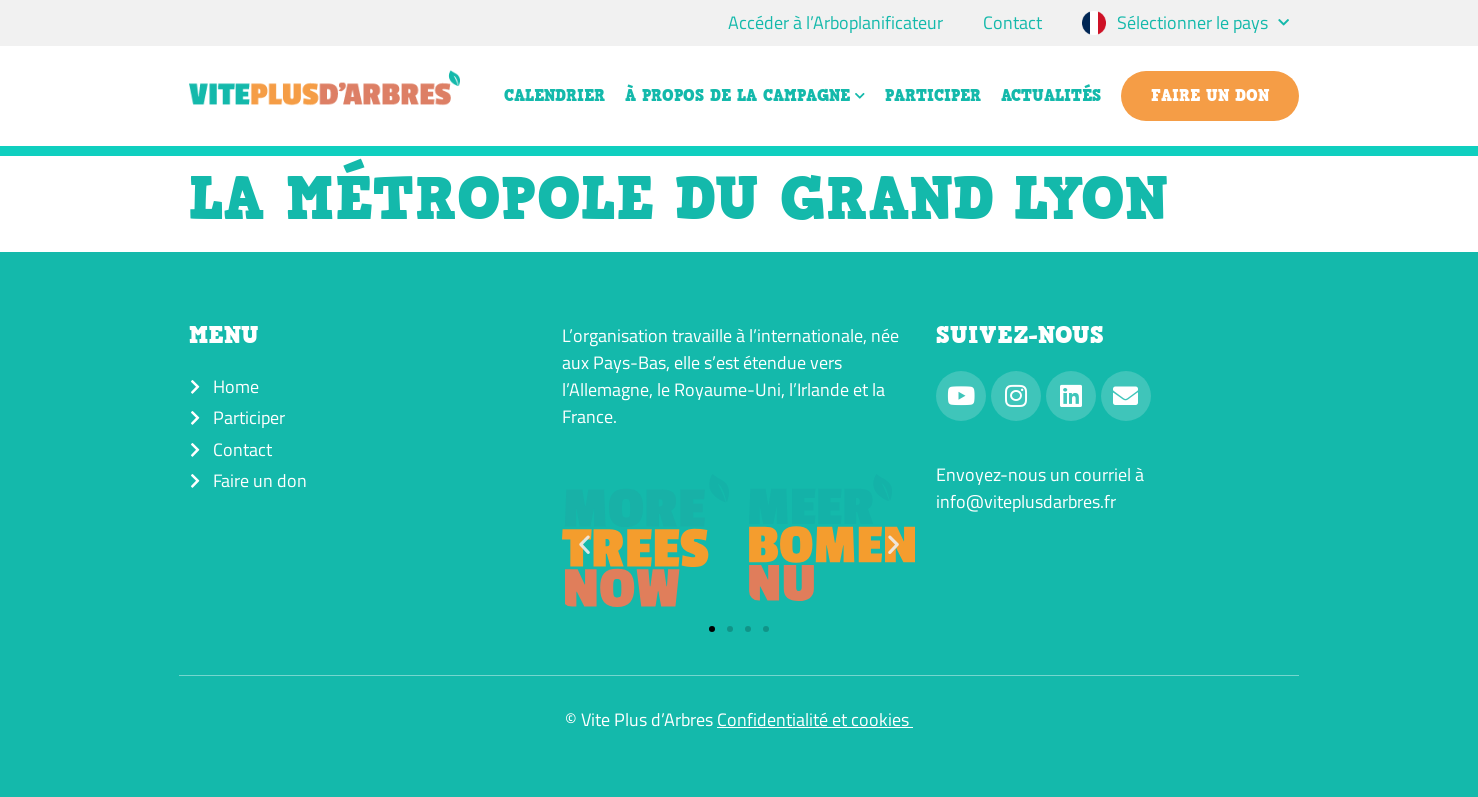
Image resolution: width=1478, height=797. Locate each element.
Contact (1012, 22)
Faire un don (1210, 96)
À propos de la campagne (745, 95)
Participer (933, 96)
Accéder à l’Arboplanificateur (835, 22)
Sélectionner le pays (1203, 23)
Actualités (1051, 96)
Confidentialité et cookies (815, 719)
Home (236, 386)
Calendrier (554, 96)
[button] (584, 543)
